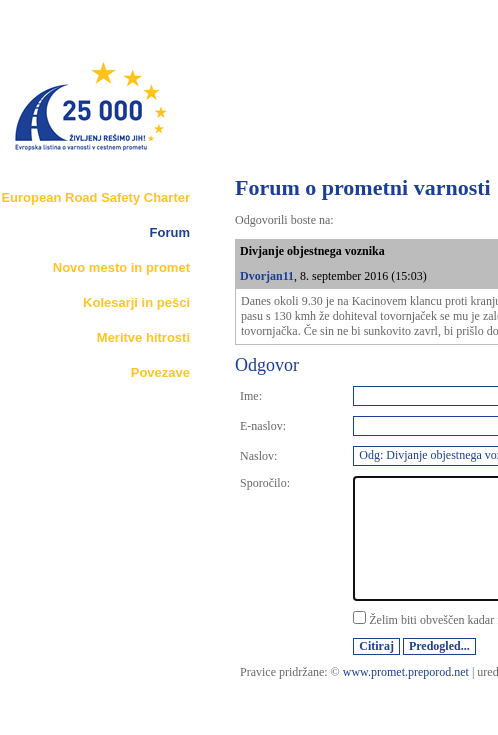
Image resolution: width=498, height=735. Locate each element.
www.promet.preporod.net (406, 672)
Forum (170, 232)
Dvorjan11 (267, 276)
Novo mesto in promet (121, 267)
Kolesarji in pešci (136, 302)
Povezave (160, 372)
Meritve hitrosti (143, 337)
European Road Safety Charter (95, 197)
